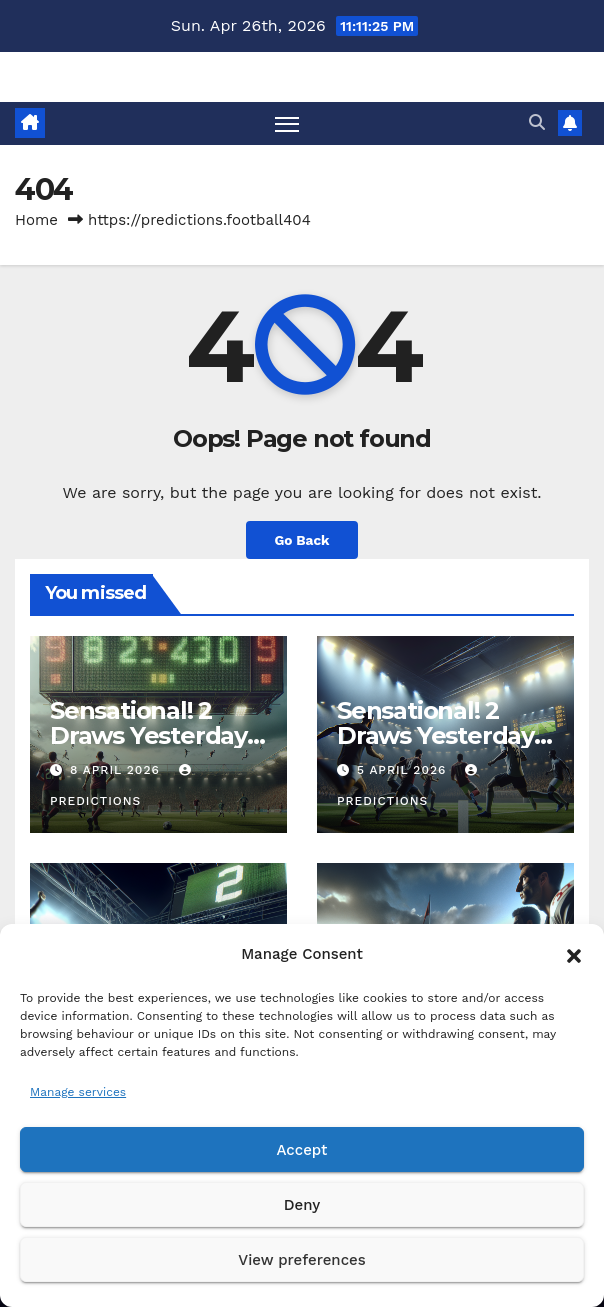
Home (36, 220)
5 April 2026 (404, 770)
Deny (302, 1205)
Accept (301, 1150)
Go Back (301, 540)
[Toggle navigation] (287, 123)
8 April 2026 (117, 770)
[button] (574, 954)
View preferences (301, 1260)
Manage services (78, 1092)
